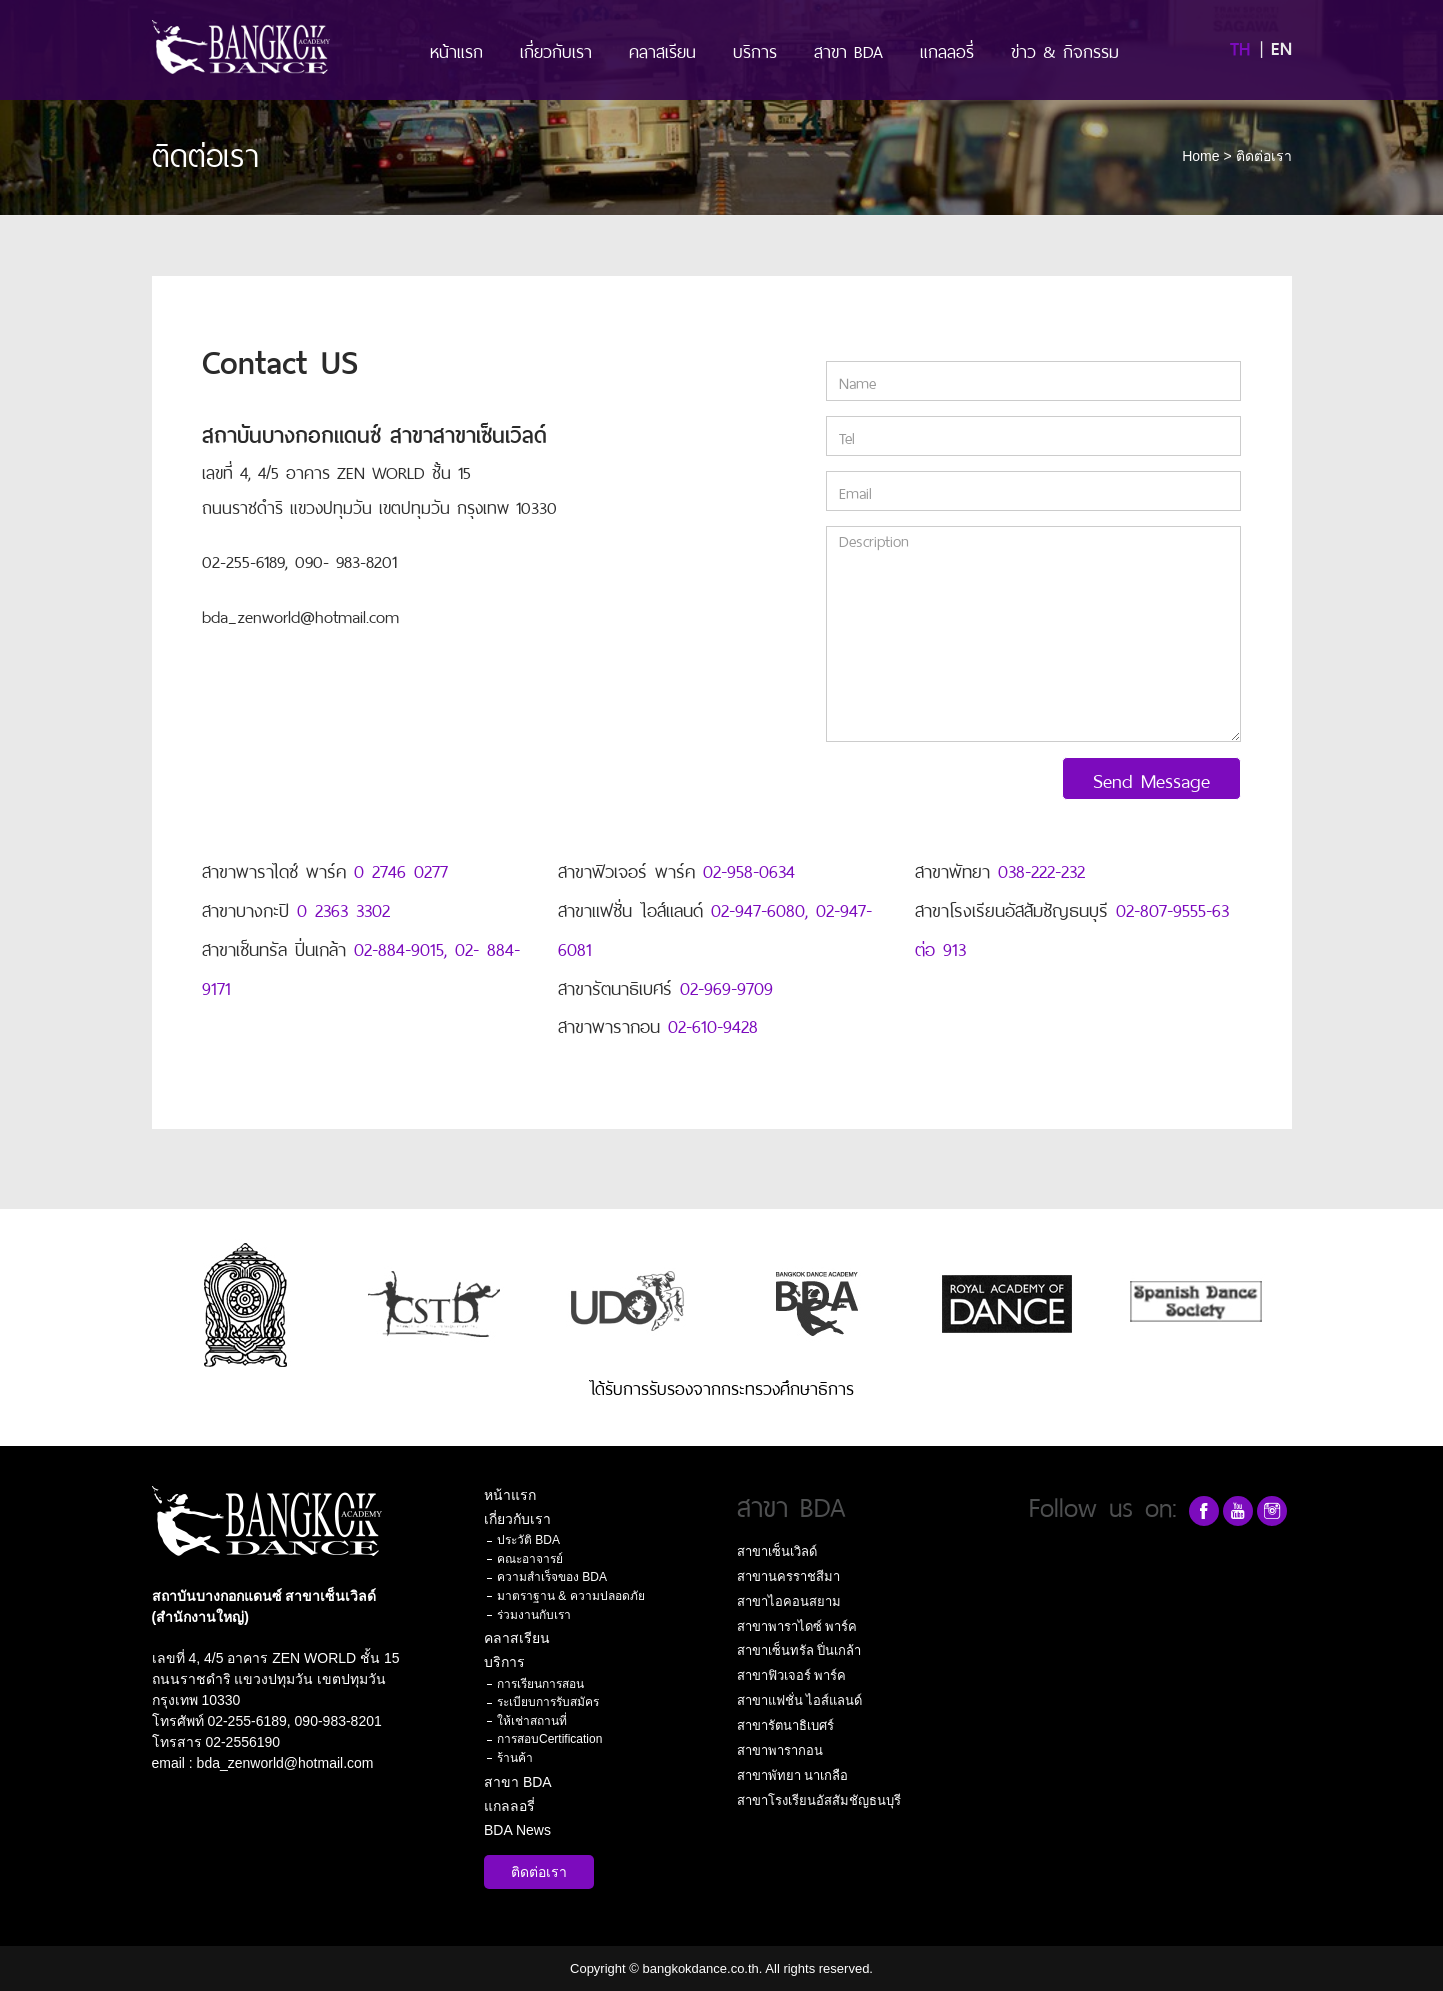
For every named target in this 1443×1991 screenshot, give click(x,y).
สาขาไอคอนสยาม (789, 1601)
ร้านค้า (515, 1758)
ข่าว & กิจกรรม (1065, 49)
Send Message (1151, 778)
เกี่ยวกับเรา (556, 49)
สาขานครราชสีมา (788, 1576)
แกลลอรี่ (947, 49)
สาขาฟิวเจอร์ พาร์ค (792, 1675)
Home (1200, 156)
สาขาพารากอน (780, 1750)
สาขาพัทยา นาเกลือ (793, 1775)
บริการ (755, 49)
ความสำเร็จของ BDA (552, 1577)
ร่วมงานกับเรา (534, 1615)
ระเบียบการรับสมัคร (548, 1702)
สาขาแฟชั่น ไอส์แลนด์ (800, 1700)
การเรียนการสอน (540, 1684)
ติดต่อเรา (539, 1872)
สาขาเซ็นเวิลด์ (777, 1551)
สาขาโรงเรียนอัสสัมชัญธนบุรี (819, 1800)
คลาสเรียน (662, 49)
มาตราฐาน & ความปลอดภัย (571, 1596)
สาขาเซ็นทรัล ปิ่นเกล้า (799, 1650)
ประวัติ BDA (528, 1540)
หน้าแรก (456, 49)
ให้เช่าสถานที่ (532, 1721)
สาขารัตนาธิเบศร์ (785, 1725)
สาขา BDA (848, 49)
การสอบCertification (549, 1739)
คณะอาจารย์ (530, 1559)
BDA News (517, 1830)
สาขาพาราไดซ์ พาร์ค (797, 1626)
